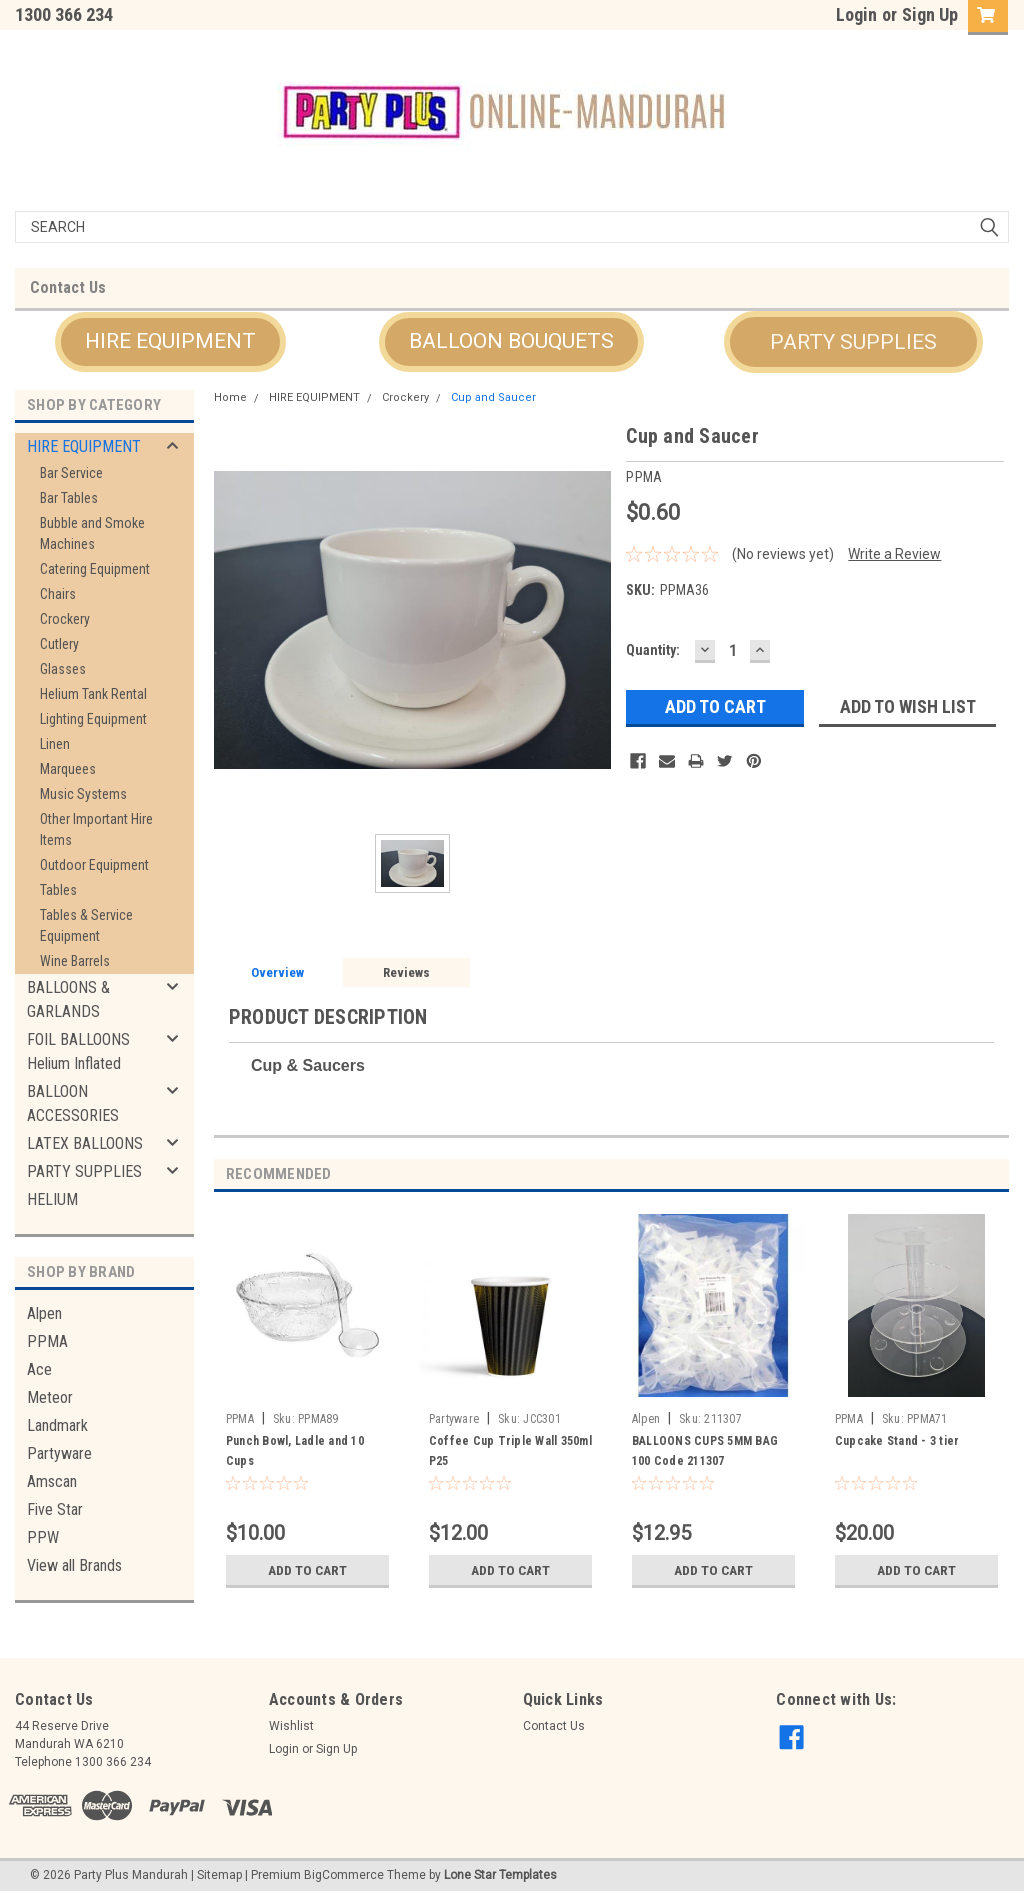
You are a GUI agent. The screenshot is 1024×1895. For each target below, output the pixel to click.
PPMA (47, 1341)
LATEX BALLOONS (85, 1143)
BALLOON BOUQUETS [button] (511, 341)
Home (230, 397)
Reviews (406, 972)
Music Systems (83, 794)
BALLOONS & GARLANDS (68, 999)
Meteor (50, 1397)
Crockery (65, 619)
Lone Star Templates (500, 1875)
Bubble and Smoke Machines (92, 533)
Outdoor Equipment (94, 865)
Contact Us (68, 287)
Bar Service (71, 473)
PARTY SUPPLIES (84, 1171)
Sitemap (219, 1875)
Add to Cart (307, 1570)
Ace (39, 1369)
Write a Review (894, 554)
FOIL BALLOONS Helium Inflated (78, 1051)
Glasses (63, 669)
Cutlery (59, 644)
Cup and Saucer (493, 397)
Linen (55, 744)
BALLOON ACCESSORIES (73, 1103)
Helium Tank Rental (93, 694)
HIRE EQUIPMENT (84, 446)
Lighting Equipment (93, 719)
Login (856, 14)
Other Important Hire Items (96, 829)
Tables (58, 890)
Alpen (44, 1313)
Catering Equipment (95, 569)
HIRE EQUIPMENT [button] (170, 341)
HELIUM (52, 1199)
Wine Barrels (75, 961)
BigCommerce (344, 1875)
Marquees (68, 769)
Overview (277, 972)
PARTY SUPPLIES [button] (853, 342)
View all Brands (74, 1565)
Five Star (55, 1509)
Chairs (58, 594)
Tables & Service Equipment (86, 925)
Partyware (59, 1453)
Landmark (57, 1425)
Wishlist (291, 1726)
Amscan (52, 1481)
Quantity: (653, 650)
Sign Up (930, 14)
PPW (43, 1537)
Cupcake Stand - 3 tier (897, 1441)
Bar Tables (69, 498)
